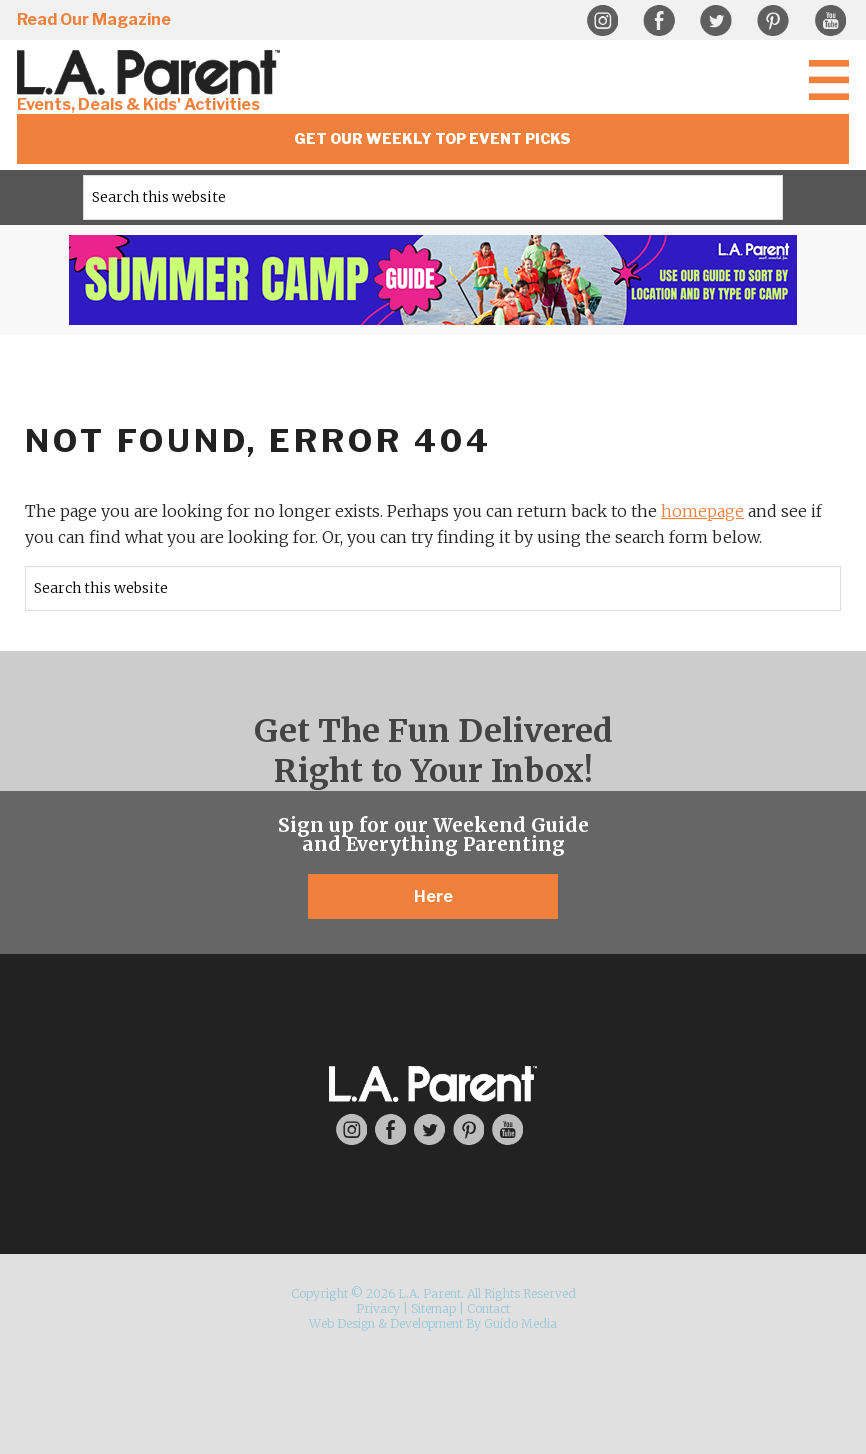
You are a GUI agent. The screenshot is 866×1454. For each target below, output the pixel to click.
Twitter (716, 21)
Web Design (342, 1323)
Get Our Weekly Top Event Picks (432, 138)
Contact (488, 1308)
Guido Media (520, 1323)
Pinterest (773, 21)
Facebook (659, 21)
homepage (702, 511)
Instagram (602, 21)
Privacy (378, 1308)
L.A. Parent (152, 72)
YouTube (830, 21)
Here (433, 896)
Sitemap (433, 1308)
